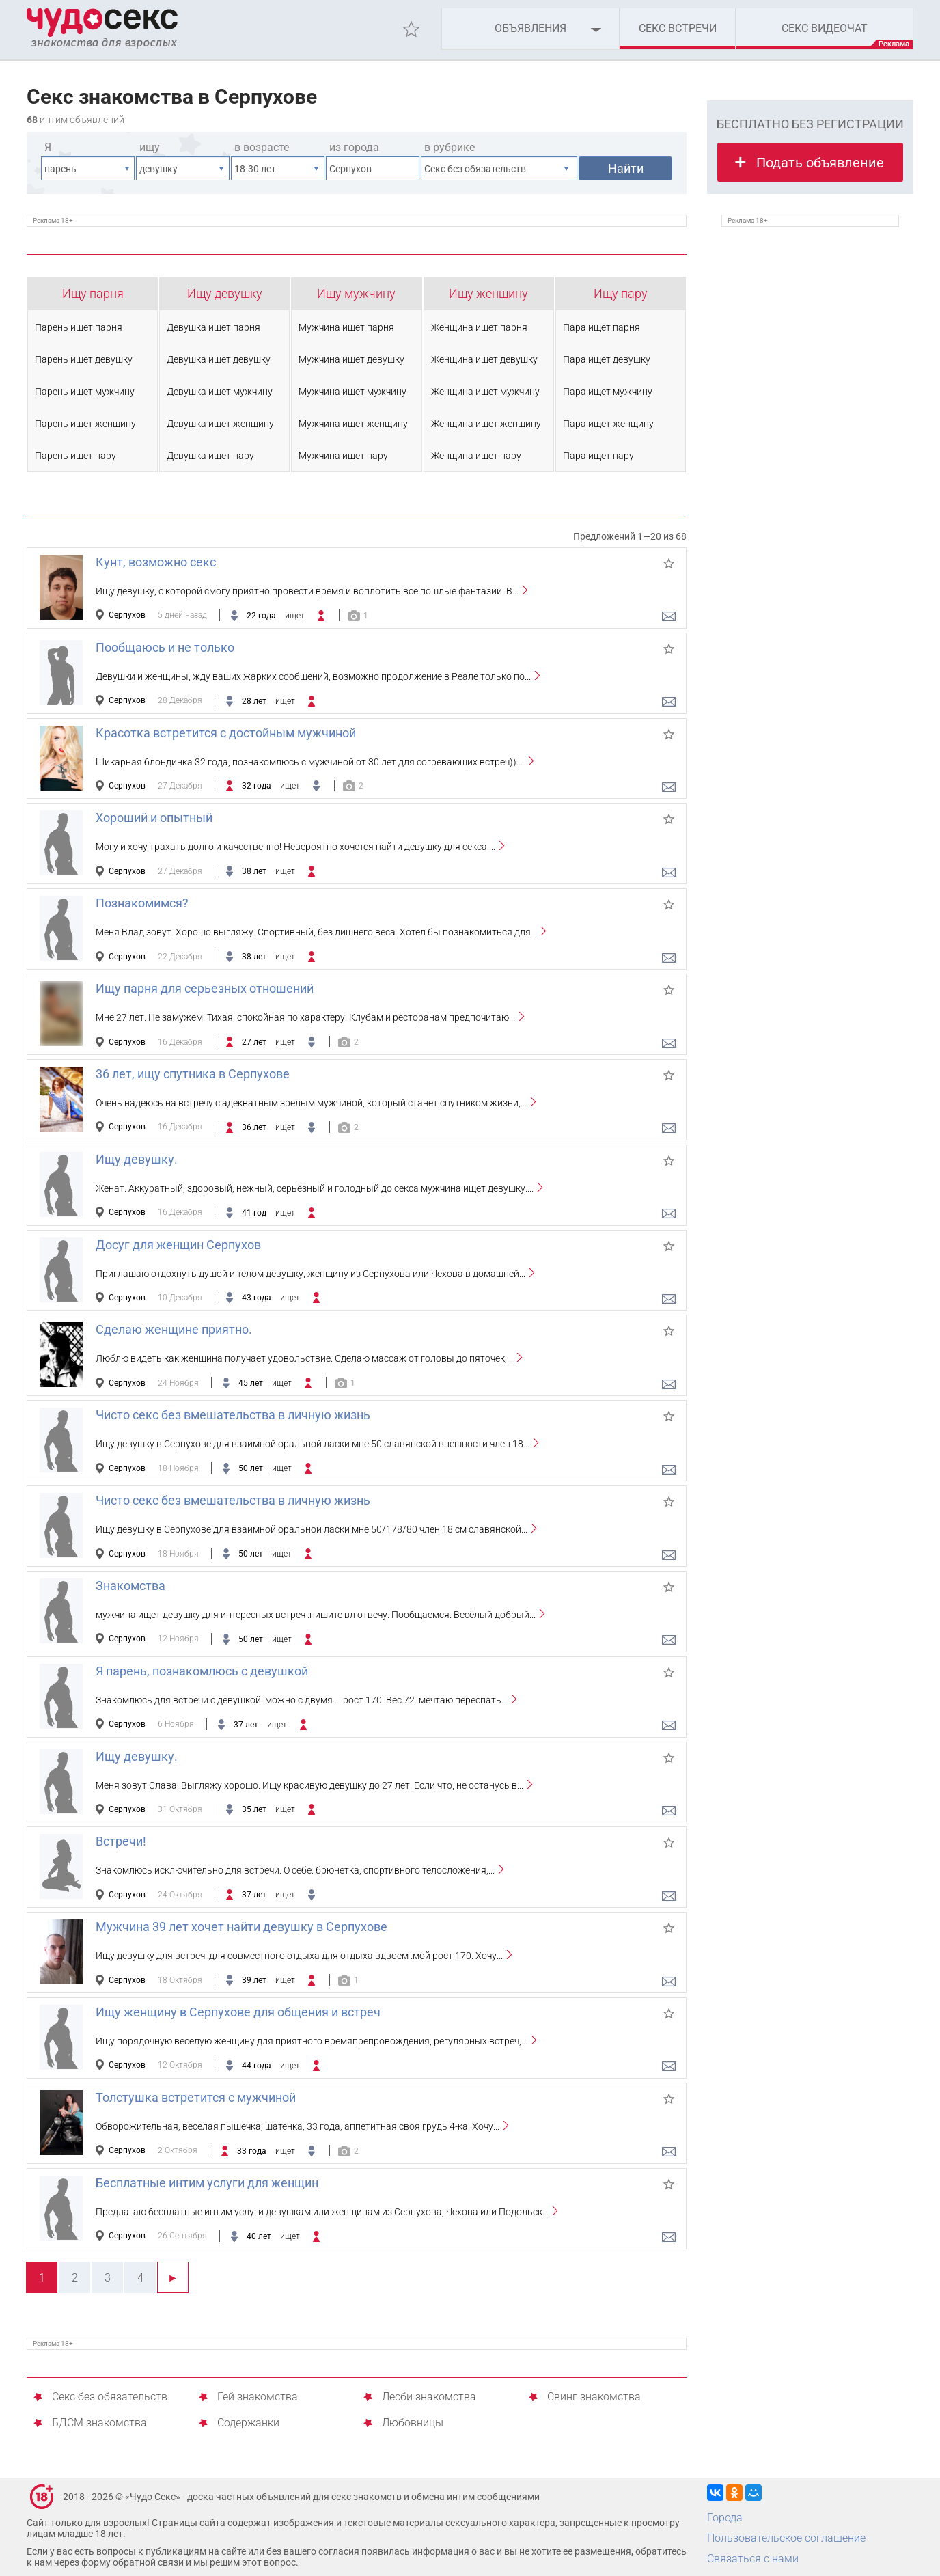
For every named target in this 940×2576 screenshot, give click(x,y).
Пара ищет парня (601, 327)
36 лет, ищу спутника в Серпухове (193, 1074)
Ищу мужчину (356, 293)
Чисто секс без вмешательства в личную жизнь (233, 1415)
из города (354, 147)
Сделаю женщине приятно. (174, 1329)
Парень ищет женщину (85, 423)
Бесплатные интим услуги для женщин (207, 2183)
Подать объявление (820, 162)
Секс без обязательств (109, 2397)
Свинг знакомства (594, 2397)
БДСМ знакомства (99, 2423)
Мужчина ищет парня (346, 327)
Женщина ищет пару (476, 455)
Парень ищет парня (78, 327)
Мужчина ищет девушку (351, 359)
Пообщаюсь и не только (165, 647)
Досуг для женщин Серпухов (178, 1244)
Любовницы (412, 2423)
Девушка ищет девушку (219, 359)
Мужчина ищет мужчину (352, 391)
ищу (149, 147)
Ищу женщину (488, 293)
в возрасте (261, 147)
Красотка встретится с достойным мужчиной (226, 733)
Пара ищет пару (598, 455)
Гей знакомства (257, 2397)
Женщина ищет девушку (484, 359)
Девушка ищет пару (210, 455)
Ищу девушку (224, 293)
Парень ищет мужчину (85, 391)
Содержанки (248, 2423)
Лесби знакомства (429, 2397)
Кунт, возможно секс (156, 562)
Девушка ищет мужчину (220, 391)
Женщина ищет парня (479, 327)
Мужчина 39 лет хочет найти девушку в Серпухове (241, 1926)
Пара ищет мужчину (607, 391)
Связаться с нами (753, 2558)
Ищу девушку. (137, 1159)
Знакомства (130, 1585)
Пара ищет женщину (608, 423)
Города (725, 2517)
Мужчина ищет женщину (353, 423)
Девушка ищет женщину (220, 423)
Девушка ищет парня (213, 327)
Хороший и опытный (154, 817)
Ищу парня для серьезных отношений (205, 988)
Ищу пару (621, 293)
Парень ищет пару (75, 455)
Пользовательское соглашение (786, 2538)
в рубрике (449, 147)
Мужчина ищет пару (343, 455)
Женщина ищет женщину (486, 423)
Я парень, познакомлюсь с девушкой (202, 1671)
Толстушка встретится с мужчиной (196, 2097)
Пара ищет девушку (606, 359)
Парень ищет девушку (84, 359)
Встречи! (121, 1841)
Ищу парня (93, 293)
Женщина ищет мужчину (485, 391)
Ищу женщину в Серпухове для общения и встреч (238, 2012)
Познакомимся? (142, 903)
